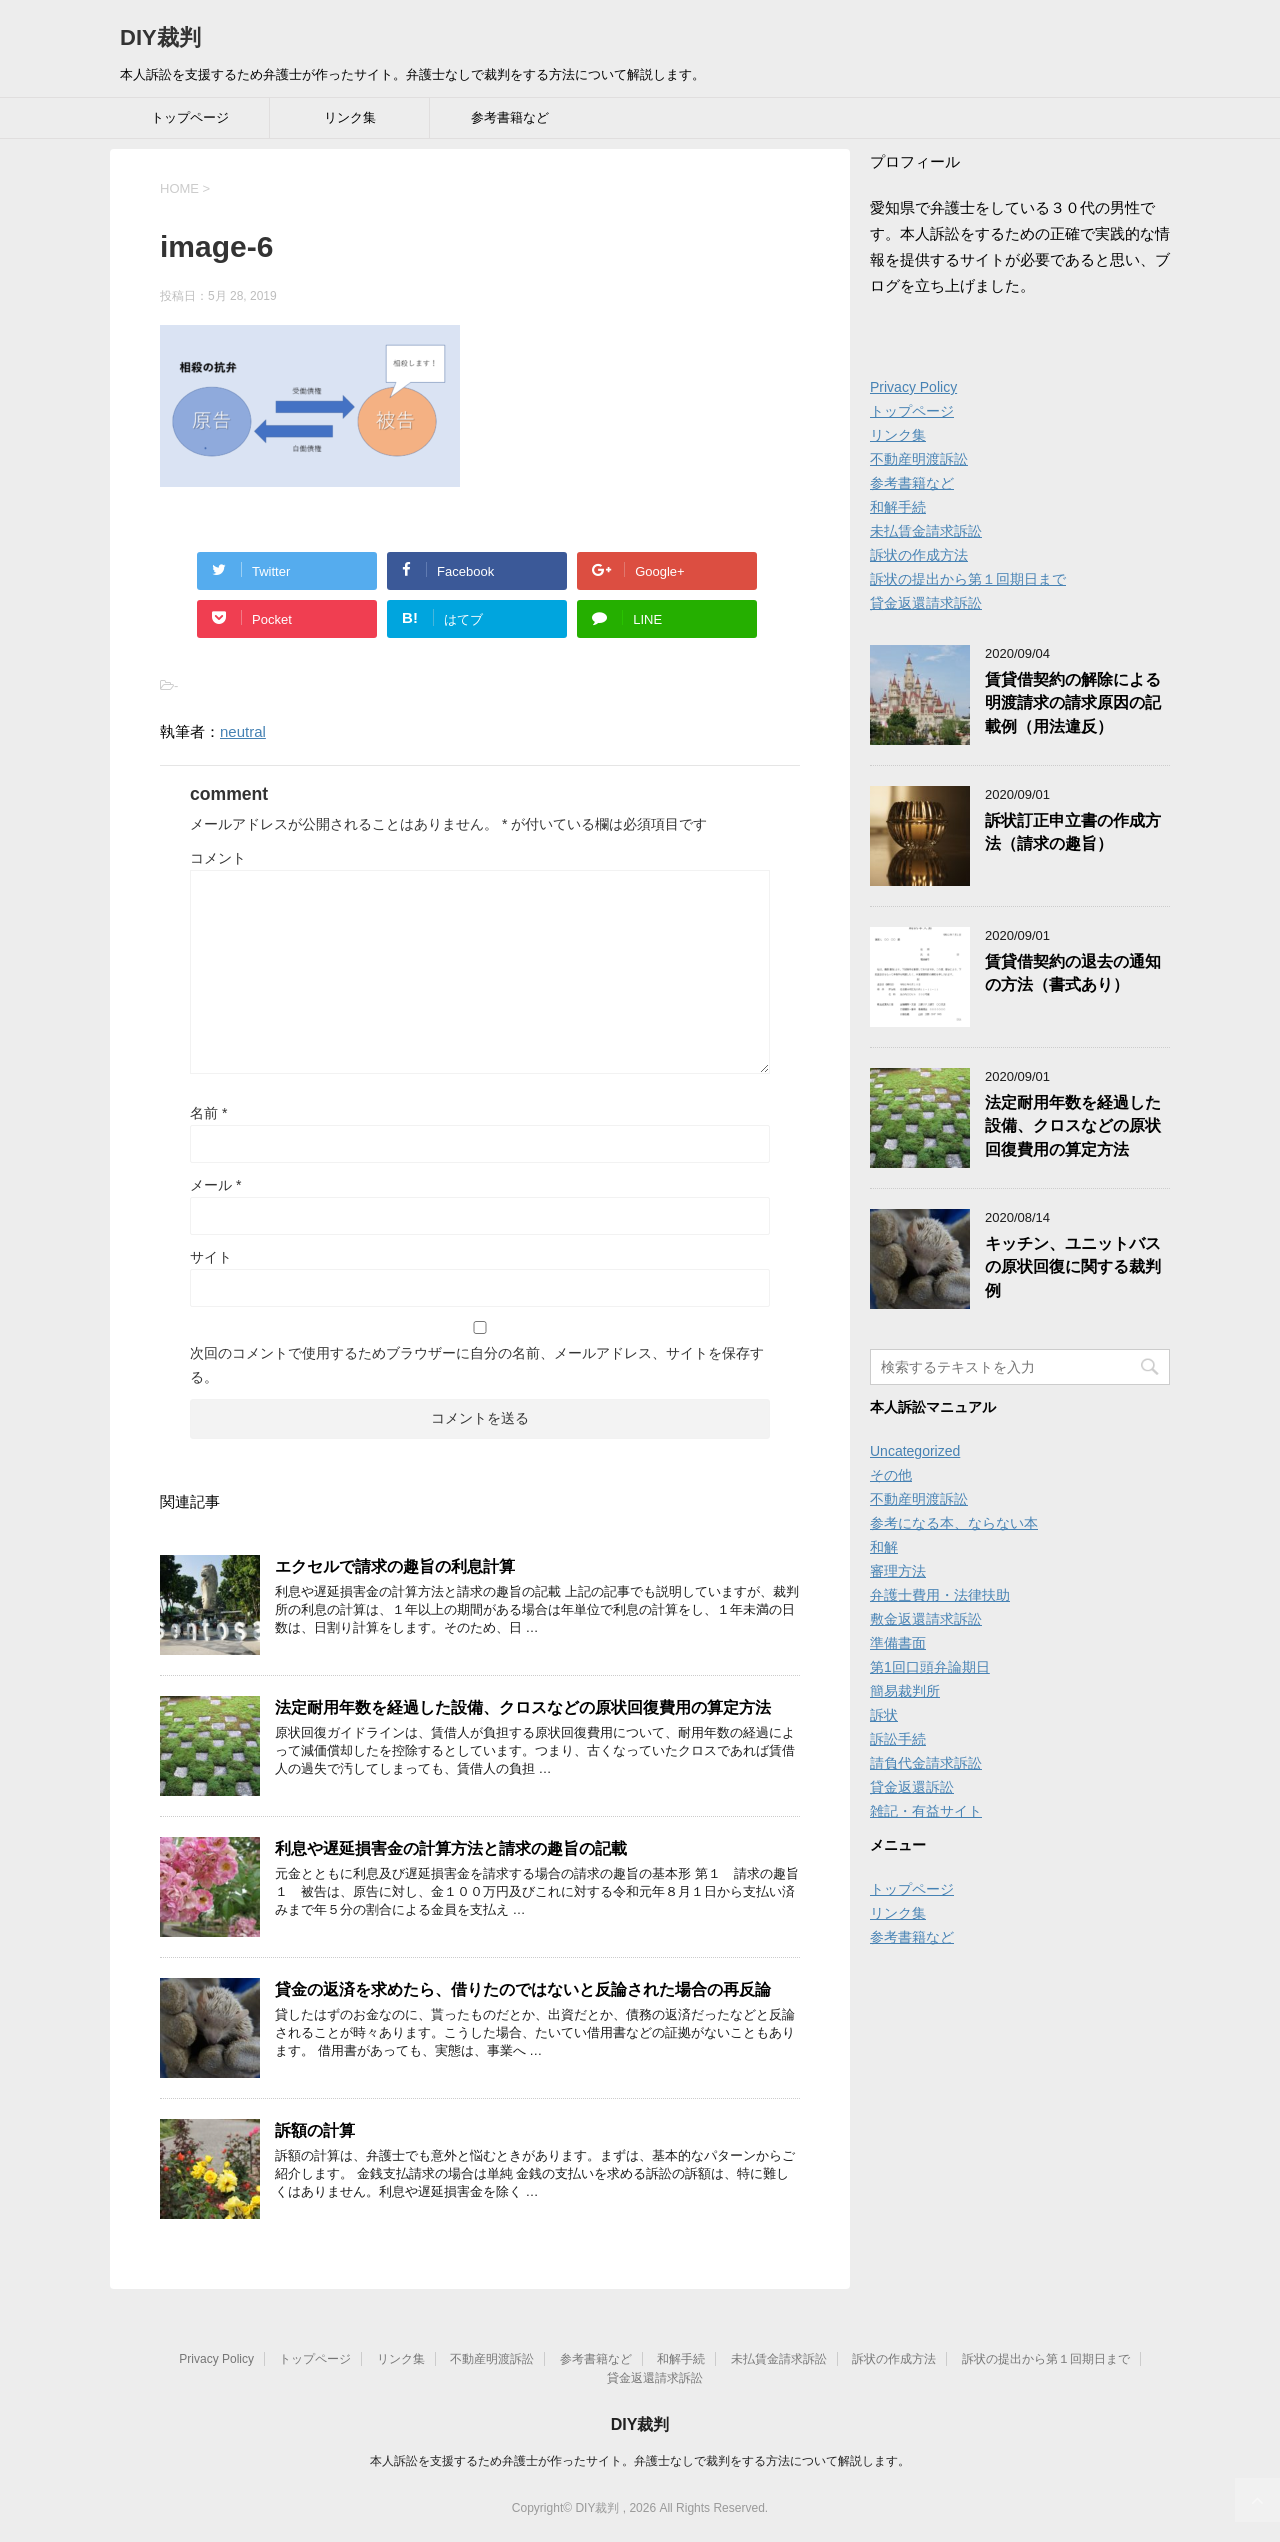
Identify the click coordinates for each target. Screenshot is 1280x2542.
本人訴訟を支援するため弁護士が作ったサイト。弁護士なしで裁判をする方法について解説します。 (640, 2461)
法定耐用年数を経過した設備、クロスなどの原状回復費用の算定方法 (523, 1707)
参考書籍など (510, 117)
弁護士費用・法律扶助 (940, 1595)
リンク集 (350, 117)
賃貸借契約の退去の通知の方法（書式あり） (1073, 973)
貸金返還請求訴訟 (926, 603)
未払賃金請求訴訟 (926, 531)
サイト (211, 1257)
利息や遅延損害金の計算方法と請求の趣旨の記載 (451, 1848)
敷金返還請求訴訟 (926, 1619)
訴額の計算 (315, 2130)
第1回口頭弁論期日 (930, 1667)
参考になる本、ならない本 (954, 1523)
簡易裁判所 (905, 1691)
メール (215, 1185)
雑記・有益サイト (926, 1811)
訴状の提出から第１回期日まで (968, 579)
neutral (243, 731)
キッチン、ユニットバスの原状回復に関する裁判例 (1073, 1267)
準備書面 (898, 1643)
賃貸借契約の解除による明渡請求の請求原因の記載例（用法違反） (1073, 703)
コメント (218, 858)
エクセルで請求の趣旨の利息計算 (395, 1566)
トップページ (190, 117)
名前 (208, 1113)
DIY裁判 (160, 37)
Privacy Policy (913, 387)
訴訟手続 (898, 1739)
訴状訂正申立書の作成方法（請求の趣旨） (1073, 832)
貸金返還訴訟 (912, 1787)
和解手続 (898, 507)
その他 (891, 1475)
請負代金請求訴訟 (926, 1763)
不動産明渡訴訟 (919, 459)
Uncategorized (915, 1451)
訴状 (884, 1715)
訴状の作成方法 (919, 555)
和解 (884, 1547)
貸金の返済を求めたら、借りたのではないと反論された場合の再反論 (523, 1989)
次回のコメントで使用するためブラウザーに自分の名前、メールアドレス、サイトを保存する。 (477, 1365)
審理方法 (898, 1571)
